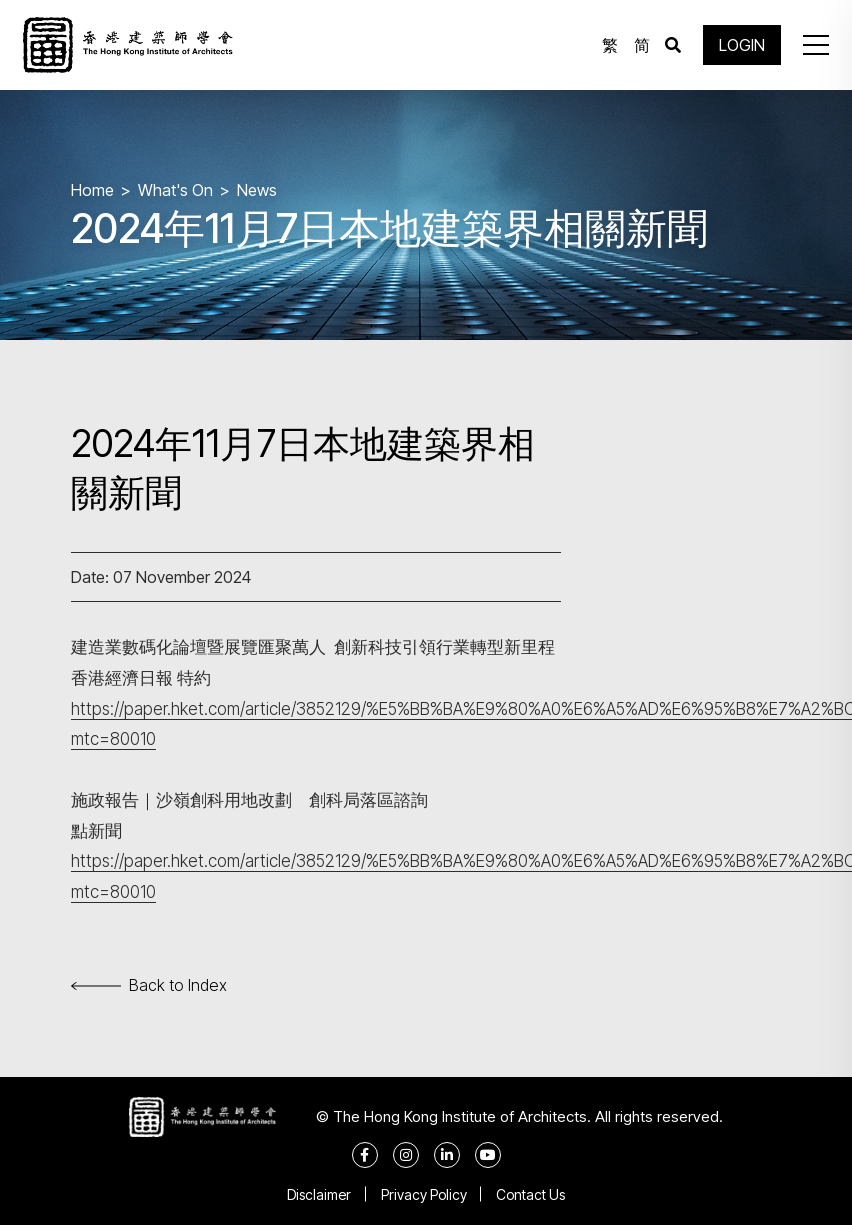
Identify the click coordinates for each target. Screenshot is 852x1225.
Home (92, 190)
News (257, 190)
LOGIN (742, 45)
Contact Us (531, 1194)
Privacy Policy (424, 1194)
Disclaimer (319, 1194)
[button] (816, 45)
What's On (175, 190)
